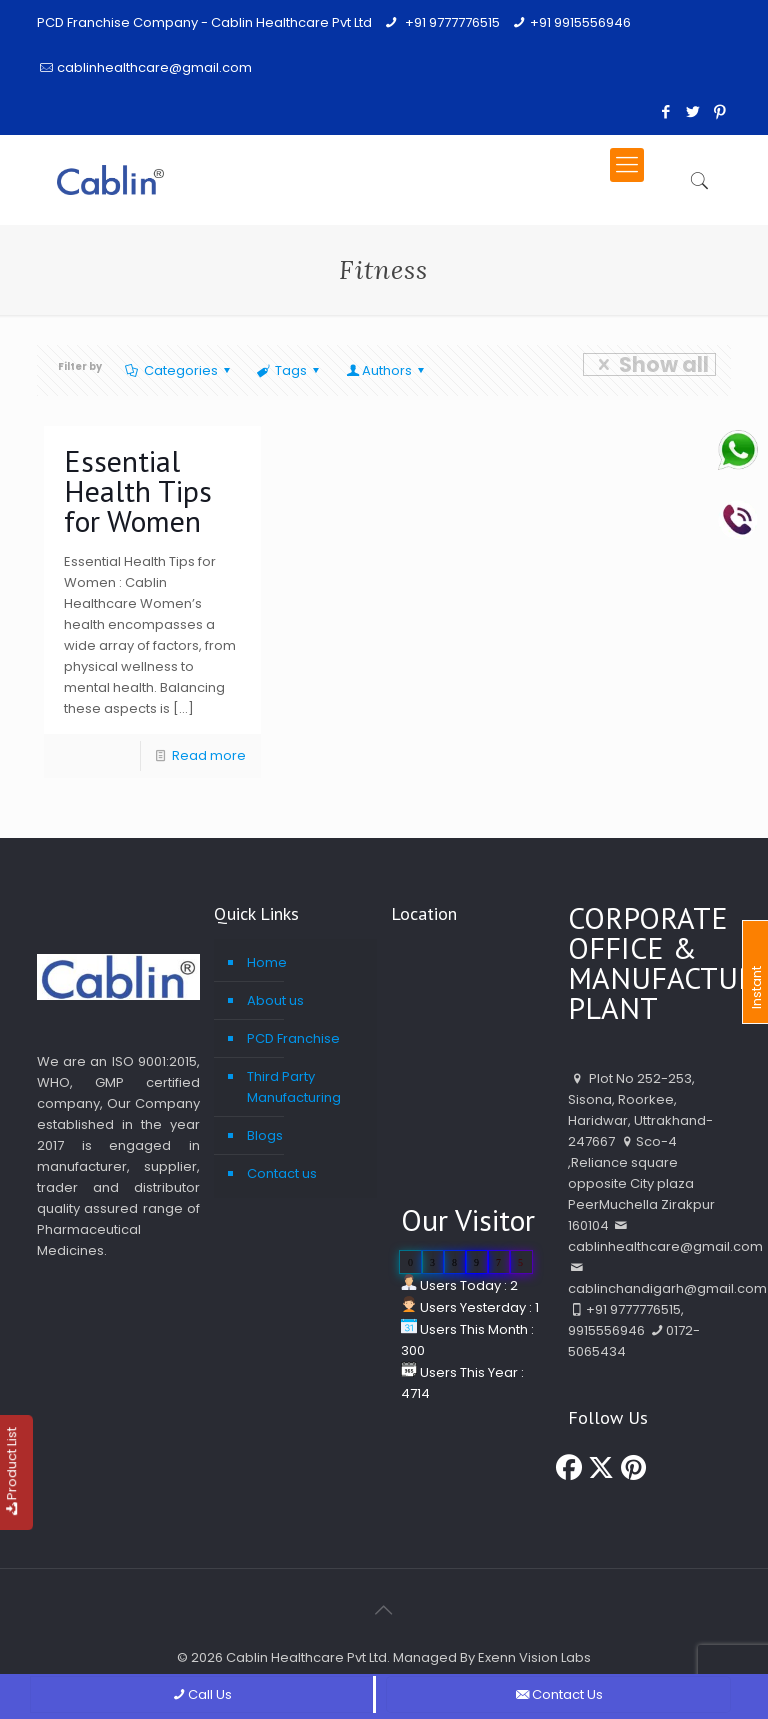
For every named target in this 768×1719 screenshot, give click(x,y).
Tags (289, 370)
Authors (387, 370)
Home (267, 962)
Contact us (282, 1173)
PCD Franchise (293, 1038)
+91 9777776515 (451, 22)
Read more (209, 755)
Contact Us (558, 1694)
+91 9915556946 (580, 22)
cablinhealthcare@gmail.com (154, 67)
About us (275, 1000)
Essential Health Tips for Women (138, 490)
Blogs (265, 1135)
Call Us (201, 1694)
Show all (649, 364)
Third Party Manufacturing (294, 1087)
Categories (179, 370)
